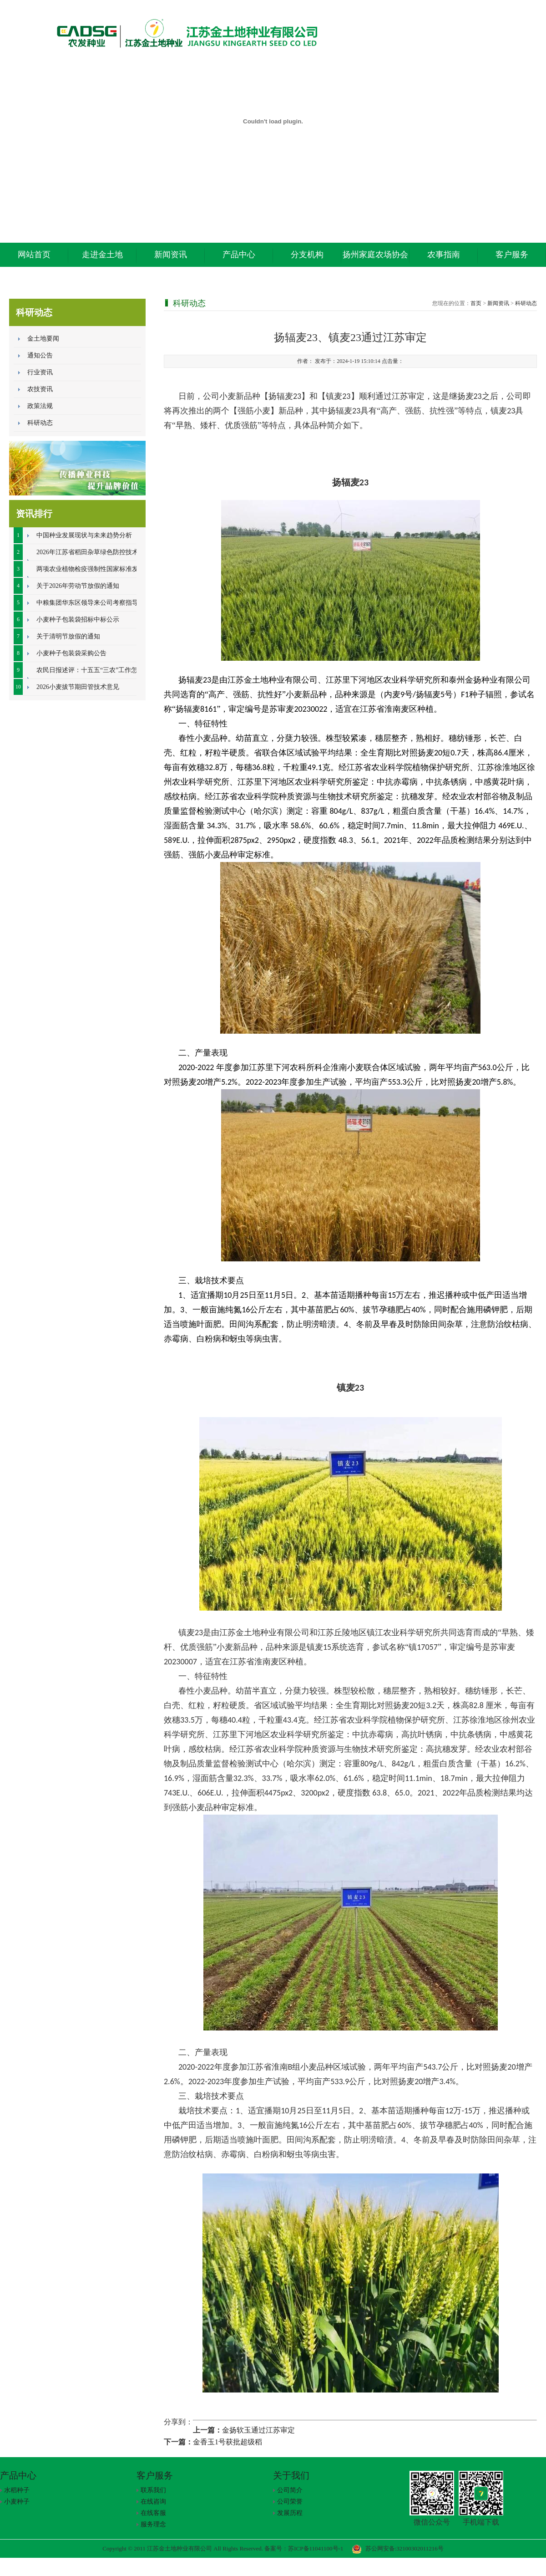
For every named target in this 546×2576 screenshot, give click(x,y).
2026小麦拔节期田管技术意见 (77, 687)
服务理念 (153, 2524)
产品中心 (238, 254)
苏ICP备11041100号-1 (315, 2548)
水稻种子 (17, 2490)
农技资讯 (40, 389)
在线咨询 (153, 2501)
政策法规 (40, 406)
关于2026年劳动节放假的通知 (77, 585)
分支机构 (307, 254)
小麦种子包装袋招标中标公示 (77, 619)
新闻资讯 (170, 254)
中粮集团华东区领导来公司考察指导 (87, 602)
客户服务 (511, 254)
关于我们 (291, 2475)
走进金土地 (102, 254)
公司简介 (290, 2490)
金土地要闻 (43, 338)
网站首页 (34, 254)
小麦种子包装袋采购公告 (71, 653)
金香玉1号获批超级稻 (227, 2442)
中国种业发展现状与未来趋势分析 (84, 535)
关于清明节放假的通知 (68, 636)
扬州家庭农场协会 (375, 254)
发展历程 (290, 2513)
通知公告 (40, 355)
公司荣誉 (290, 2501)
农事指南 (443, 254)
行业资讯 (40, 372)
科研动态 (40, 422)
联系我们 (153, 2490)
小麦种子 (17, 2501)
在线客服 (153, 2513)
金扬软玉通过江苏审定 (258, 2430)
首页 (475, 303)
